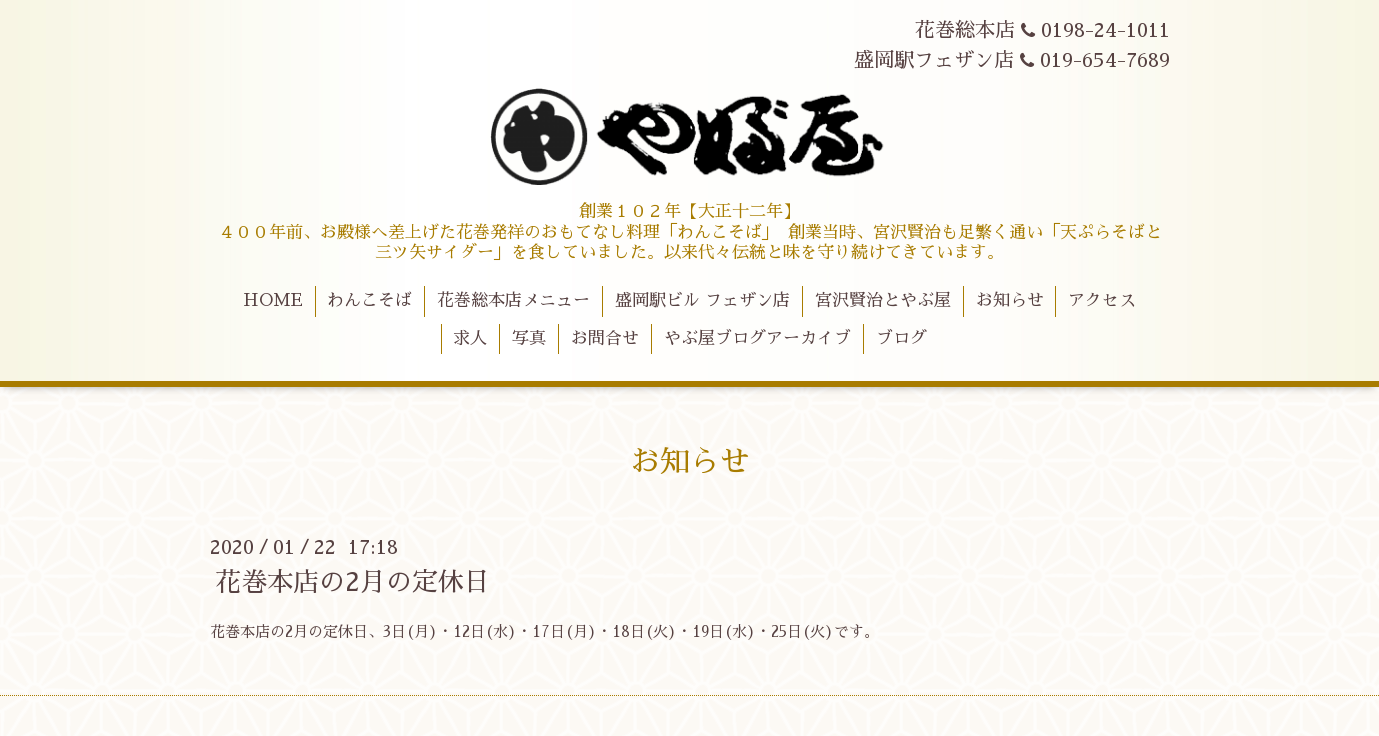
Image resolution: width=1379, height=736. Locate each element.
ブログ (901, 338)
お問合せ (605, 338)
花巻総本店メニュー (513, 300)
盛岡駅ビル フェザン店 (702, 300)
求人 (470, 338)
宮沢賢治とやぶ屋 (883, 300)
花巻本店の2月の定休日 (352, 582)
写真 (529, 338)
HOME (273, 300)
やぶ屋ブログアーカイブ (757, 338)
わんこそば (369, 300)
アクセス (1102, 300)
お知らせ (1010, 300)
